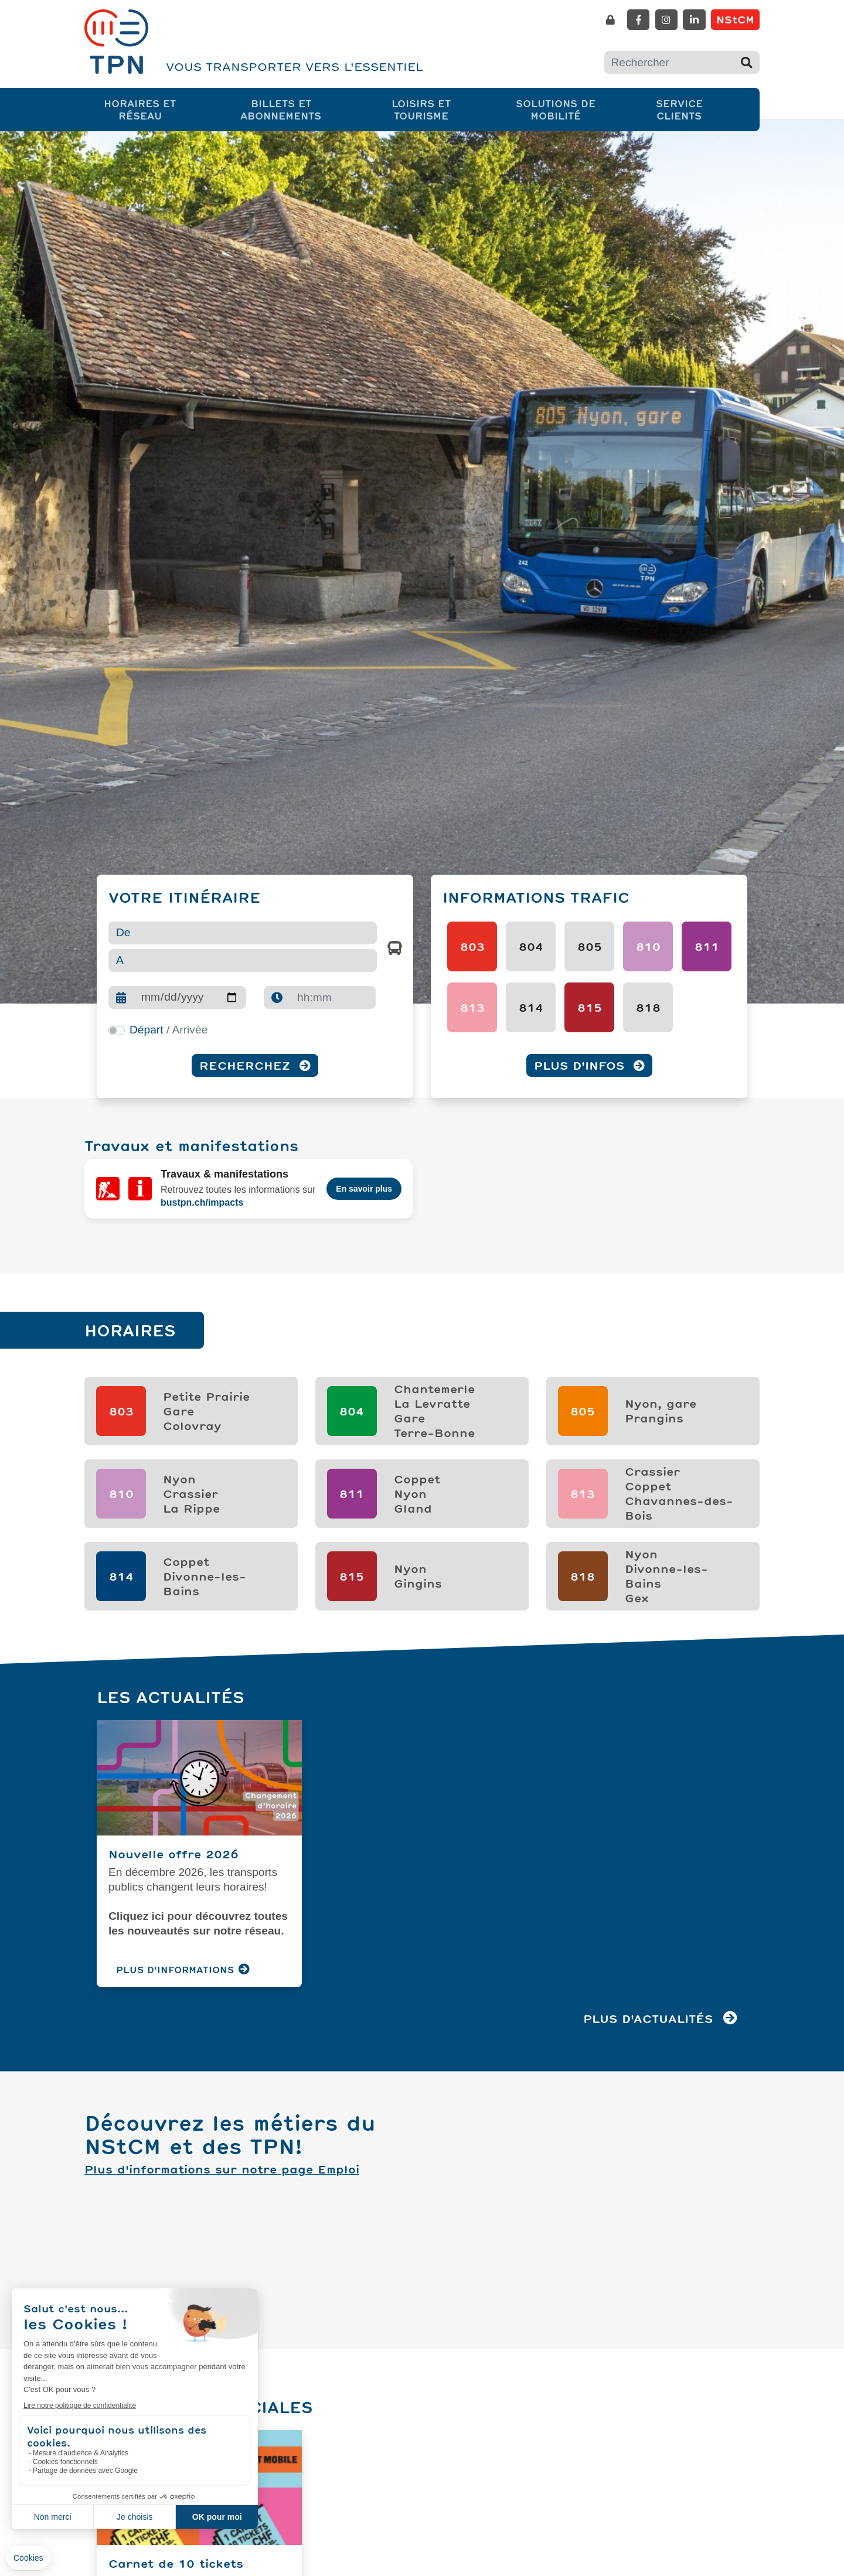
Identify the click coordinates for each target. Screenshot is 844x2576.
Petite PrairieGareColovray (206, 1392)
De (123, 932)
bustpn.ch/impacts (202, 1196)
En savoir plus (364, 1183)
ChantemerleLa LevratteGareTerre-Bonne (434, 1392)
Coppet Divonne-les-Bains (204, 1557)
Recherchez (255, 1065)
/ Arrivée (168, 1029)
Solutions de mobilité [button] (571, 109)
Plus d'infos (589, 1065)
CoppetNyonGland (417, 1474)
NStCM (735, 19)
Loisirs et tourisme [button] (438, 109)
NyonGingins (418, 1557)
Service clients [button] (693, 109)
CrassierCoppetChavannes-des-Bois (679, 1474)
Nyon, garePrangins (660, 1392)
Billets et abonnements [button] (299, 109)
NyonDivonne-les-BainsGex (666, 1557)
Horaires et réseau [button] (154, 109)
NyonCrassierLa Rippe (191, 1474)
